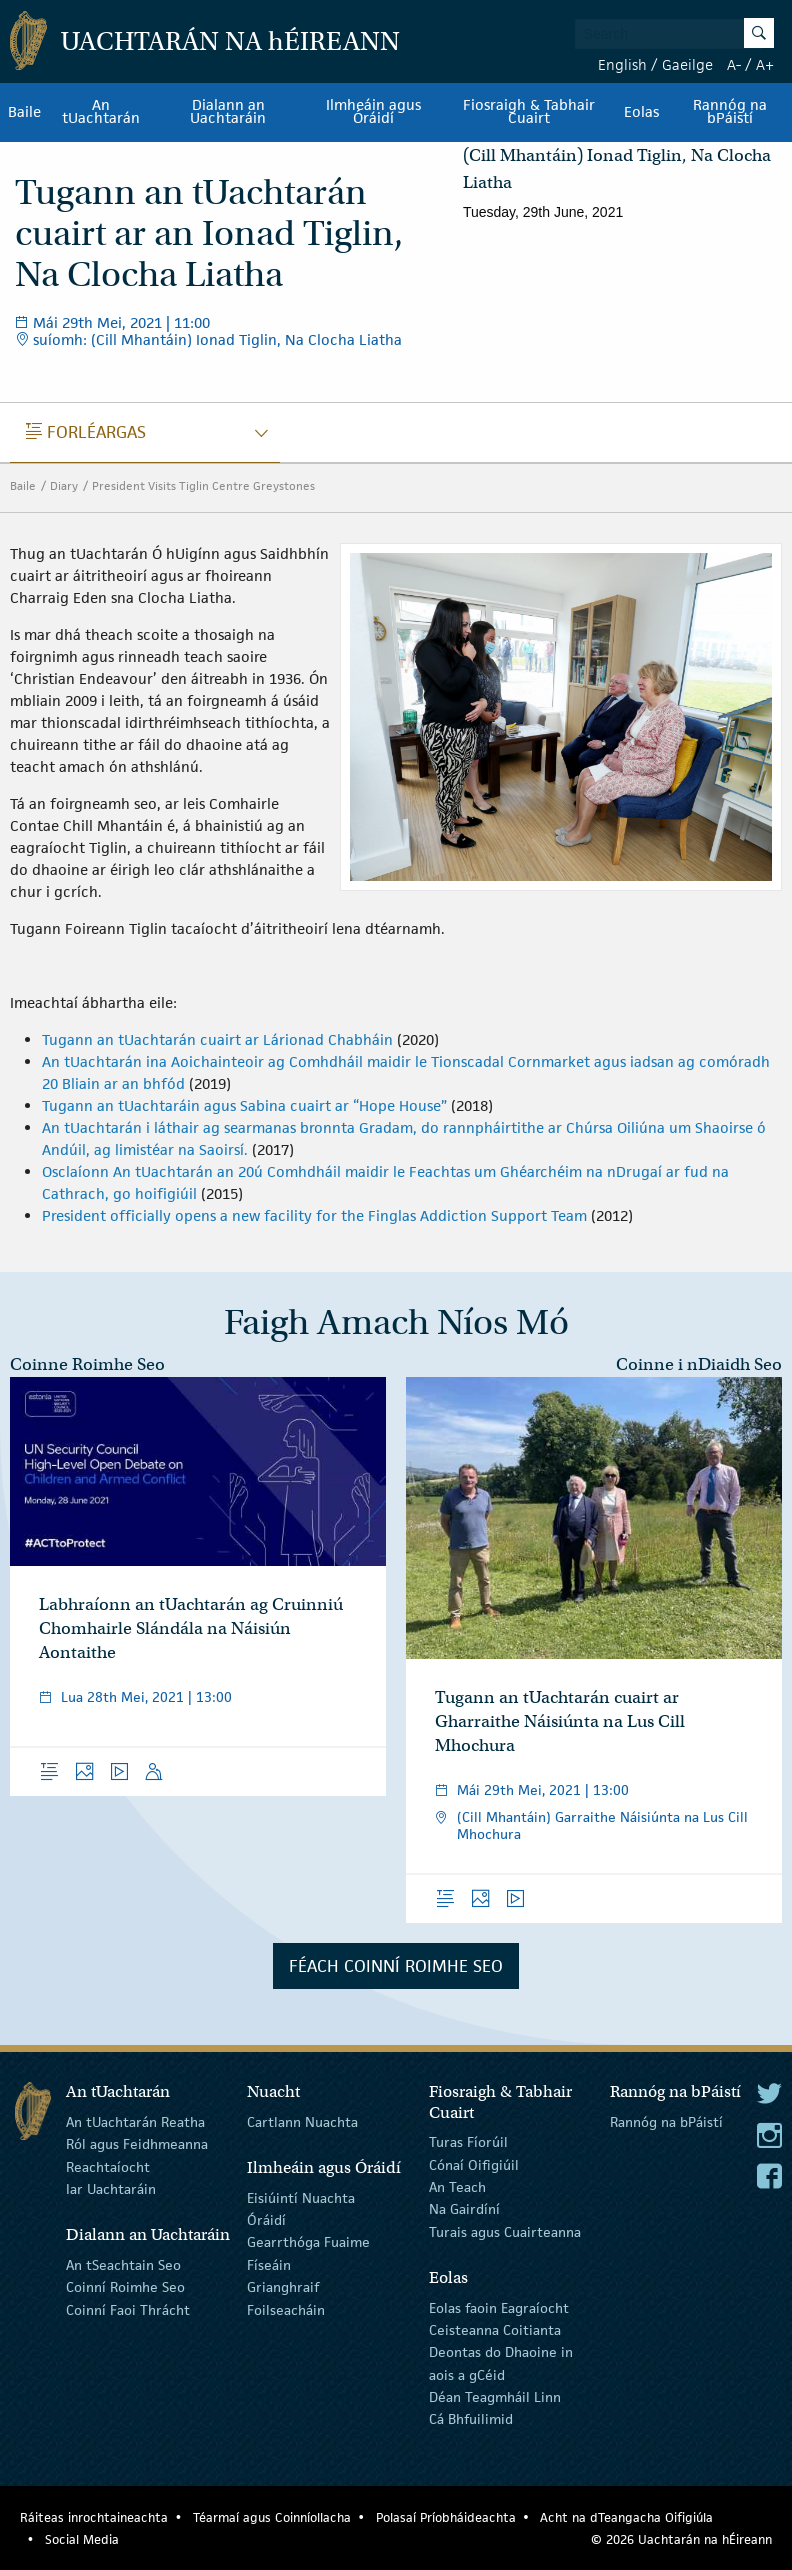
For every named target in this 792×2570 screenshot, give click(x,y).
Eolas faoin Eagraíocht (499, 2307)
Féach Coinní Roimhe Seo (396, 1966)
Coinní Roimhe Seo (125, 2287)
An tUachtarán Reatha (135, 2122)
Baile (24, 112)
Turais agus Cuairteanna (505, 2232)
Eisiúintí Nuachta (301, 2197)
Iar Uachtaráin (111, 2189)
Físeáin (269, 2265)
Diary (64, 485)
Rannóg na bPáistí (730, 112)
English (622, 64)
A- (734, 64)
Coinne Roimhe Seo (87, 1364)
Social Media (82, 2539)
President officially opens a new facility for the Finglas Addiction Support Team (316, 1215)
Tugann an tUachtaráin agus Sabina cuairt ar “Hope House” (246, 1105)
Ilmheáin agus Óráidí (373, 112)
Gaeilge (687, 64)
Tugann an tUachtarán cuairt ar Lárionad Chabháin (217, 1039)
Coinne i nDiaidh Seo (699, 1364)
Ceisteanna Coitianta (495, 2330)
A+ (765, 64)
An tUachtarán (101, 112)
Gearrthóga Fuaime (308, 2242)
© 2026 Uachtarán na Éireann (681, 2539)
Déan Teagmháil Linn (495, 2397)
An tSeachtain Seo (123, 2265)
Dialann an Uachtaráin (228, 112)
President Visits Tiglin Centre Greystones (203, 485)
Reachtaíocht (108, 2166)
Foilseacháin (286, 2309)
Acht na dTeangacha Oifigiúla (626, 2517)
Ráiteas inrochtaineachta (94, 2517)
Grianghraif (283, 2287)
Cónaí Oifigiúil (474, 2164)
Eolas (641, 112)
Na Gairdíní (464, 2209)
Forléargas (86, 432)
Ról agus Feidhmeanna (137, 2144)
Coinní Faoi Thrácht (128, 2309)
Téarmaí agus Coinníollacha (272, 2517)
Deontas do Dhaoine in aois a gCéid (501, 2363)
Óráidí (266, 2220)
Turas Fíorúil (468, 2142)
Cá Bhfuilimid (471, 2419)
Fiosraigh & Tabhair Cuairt (529, 112)
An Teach (457, 2187)
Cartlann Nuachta (302, 2122)
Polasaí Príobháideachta (446, 2517)
